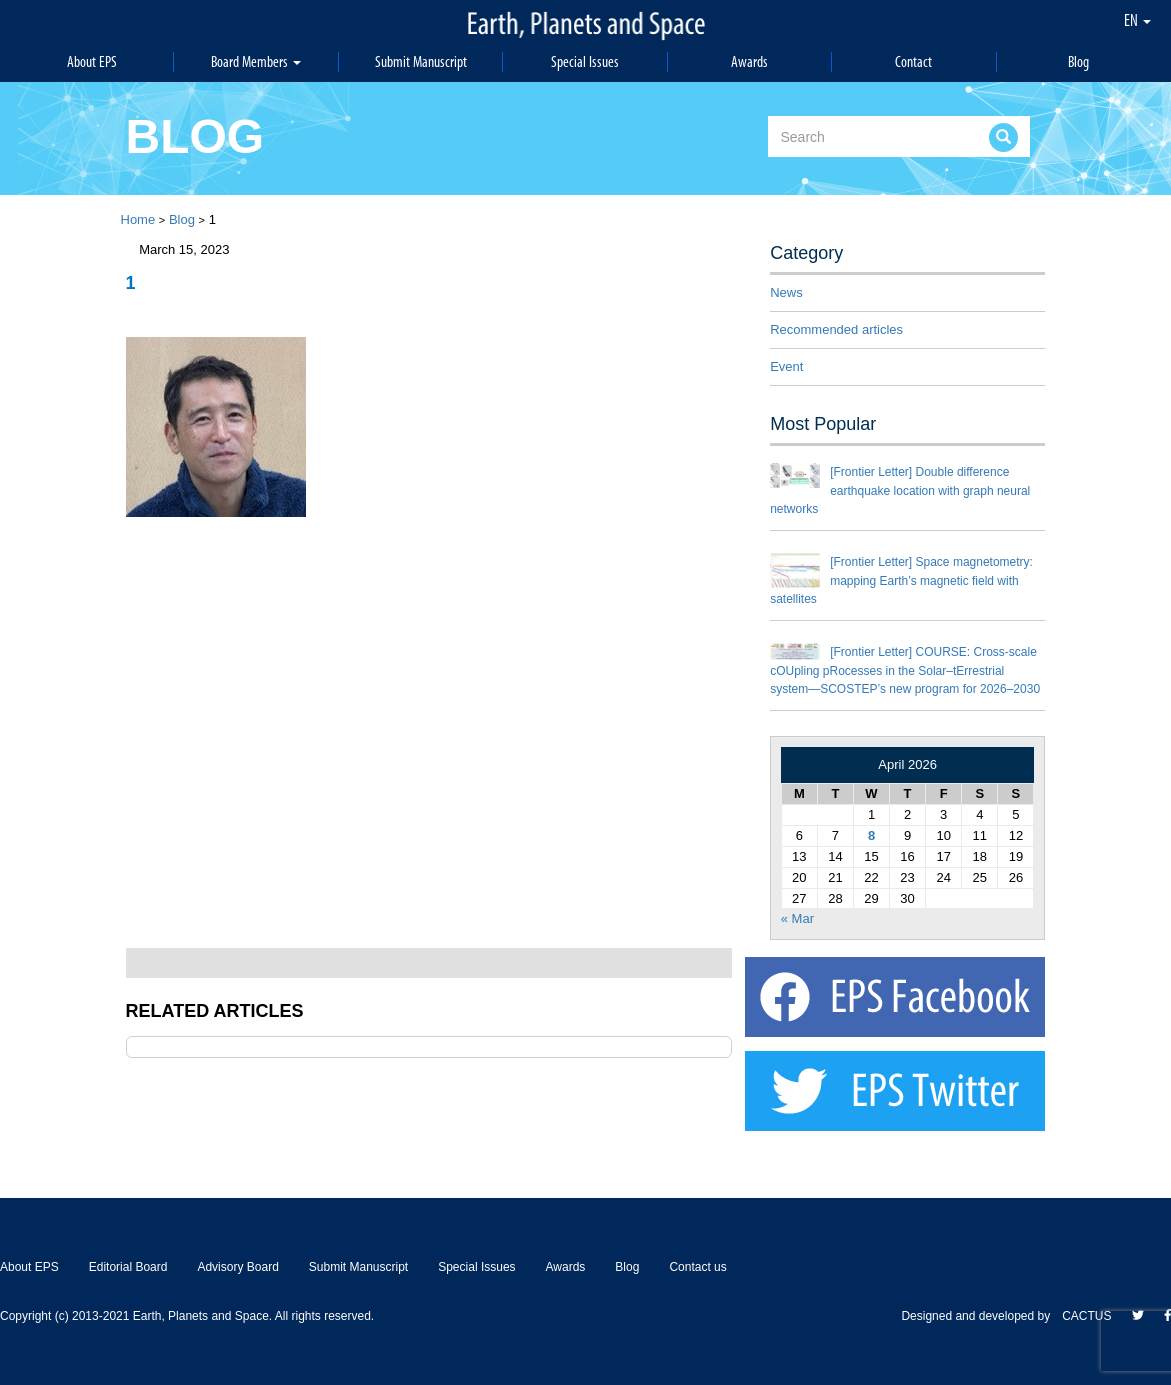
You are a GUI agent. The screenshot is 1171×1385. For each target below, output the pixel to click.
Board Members (256, 61)
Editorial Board (128, 1267)
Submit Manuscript (421, 61)
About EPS (92, 61)
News (786, 292)
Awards (749, 61)
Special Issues (585, 61)
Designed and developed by (981, 1316)
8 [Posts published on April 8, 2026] (871, 835)
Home (138, 219)
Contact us (697, 1267)
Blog (1078, 61)
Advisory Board (237, 1267)
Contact (913, 61)
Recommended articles (836, 329)
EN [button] (1137, 20)
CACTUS (1086, 1316)
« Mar (797, 918)
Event (786, 366)
